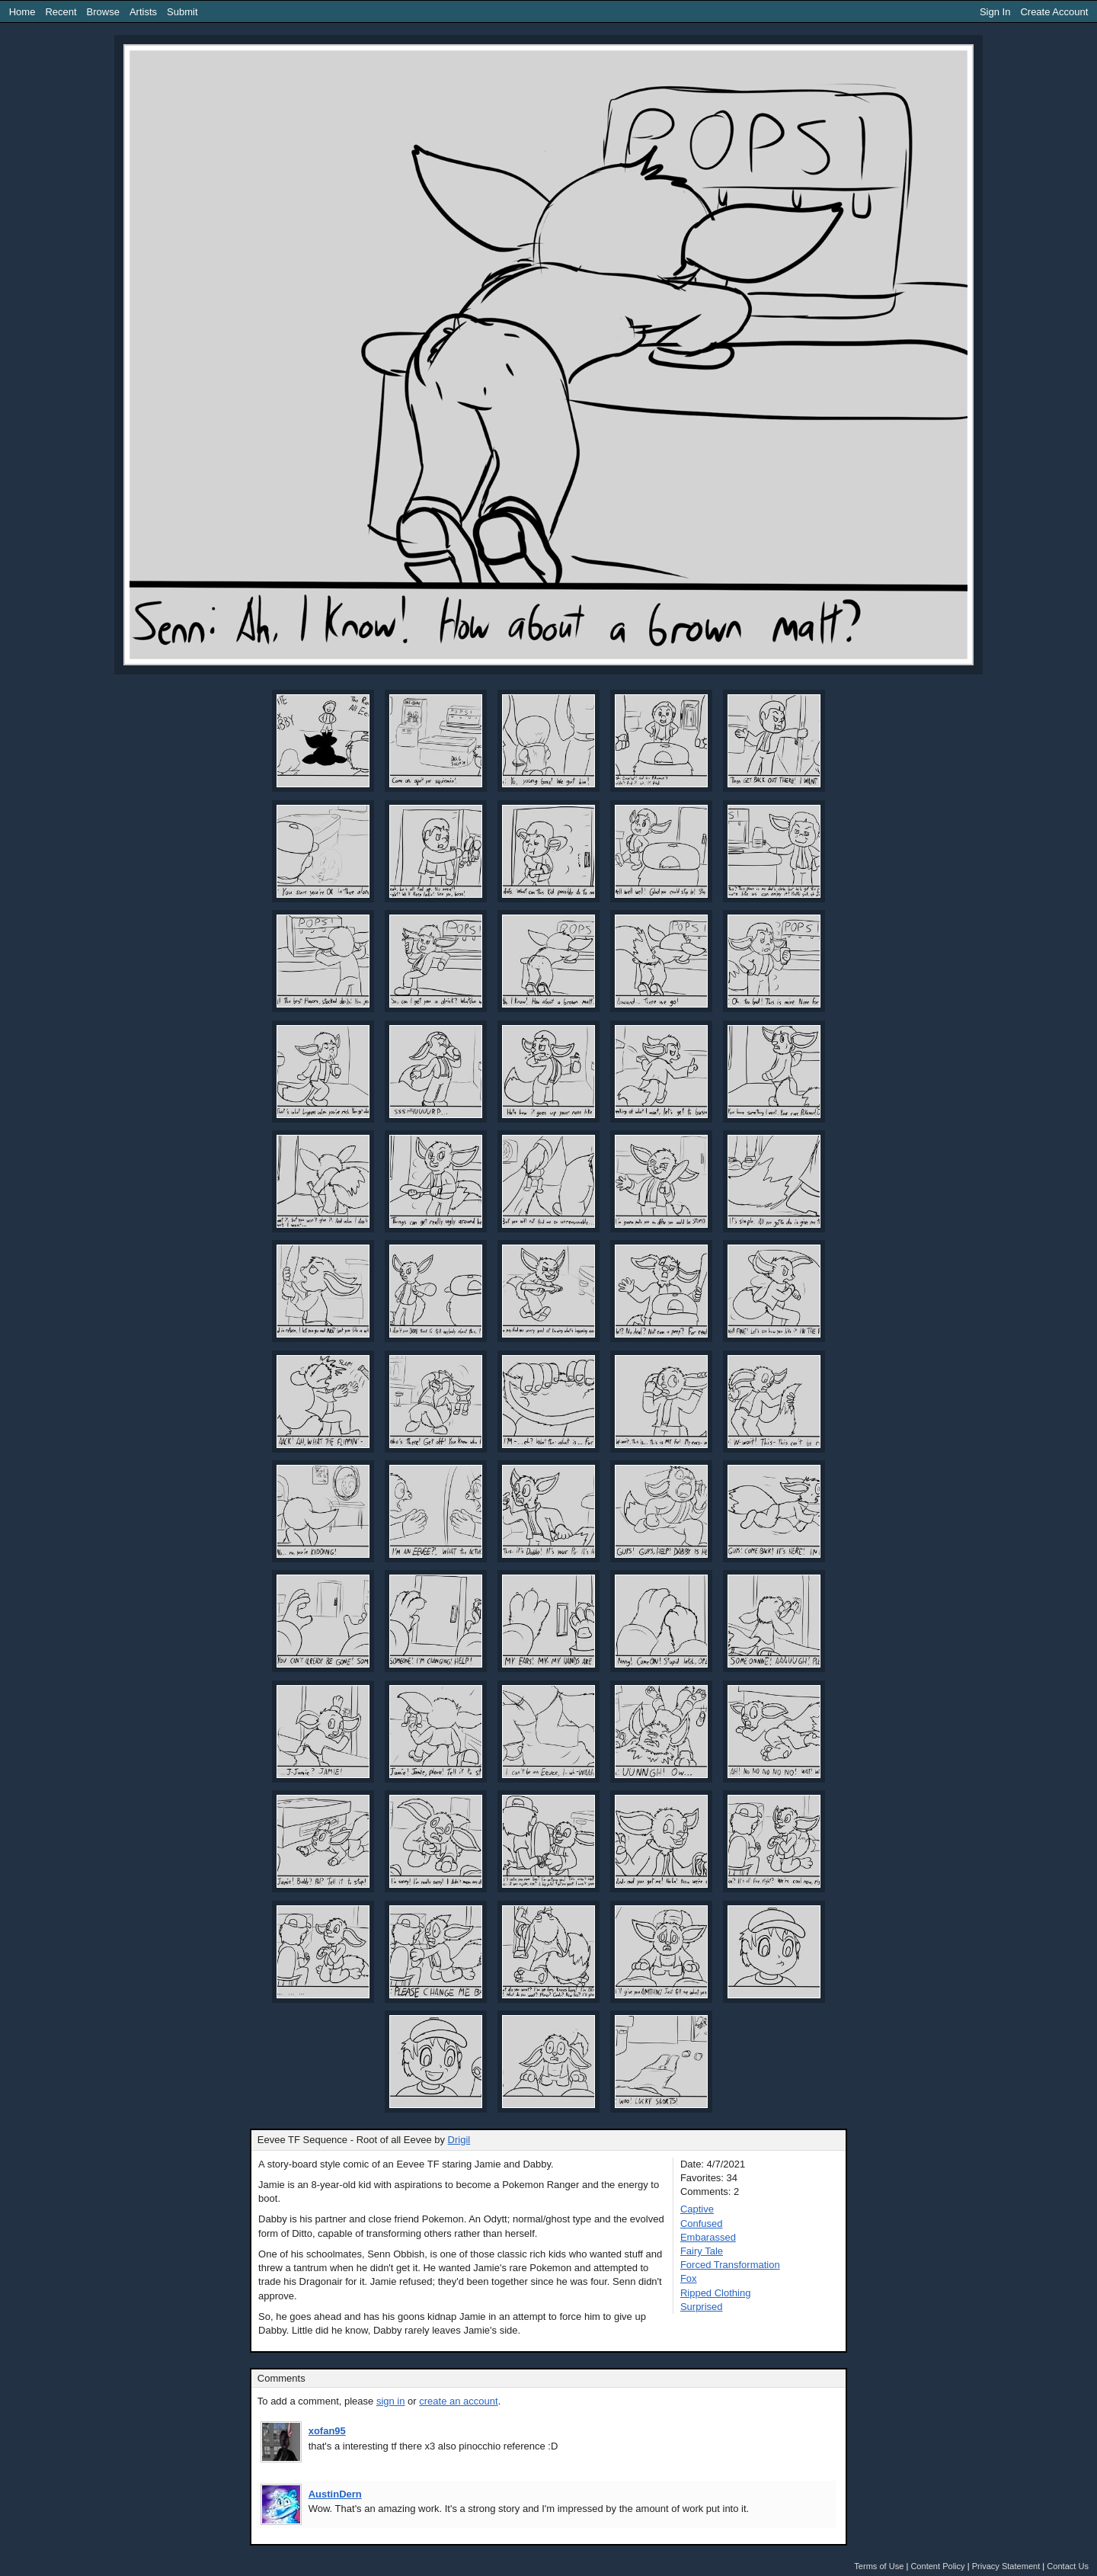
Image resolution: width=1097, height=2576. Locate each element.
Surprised (701, 2306)
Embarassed (708, 2237)
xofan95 (327, 2431)
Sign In (995, 12)
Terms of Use (879, 2566)
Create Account (1054, 12)
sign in (390, 2401)
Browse (103, 12)
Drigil (459, 2139)
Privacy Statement (1006, 2566)
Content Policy (937, 2566)
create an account (458, 2401)
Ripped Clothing (715, 2293)
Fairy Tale (701, 2251)
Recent (60, 12)
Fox (688, 2278)
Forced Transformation (730, 2264)
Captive (697, 2209)
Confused (701, 2223)
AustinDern (335, 2494)
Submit (182, 12)
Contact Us (1068, 2566)
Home (22, 12)
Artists (143, 12)
